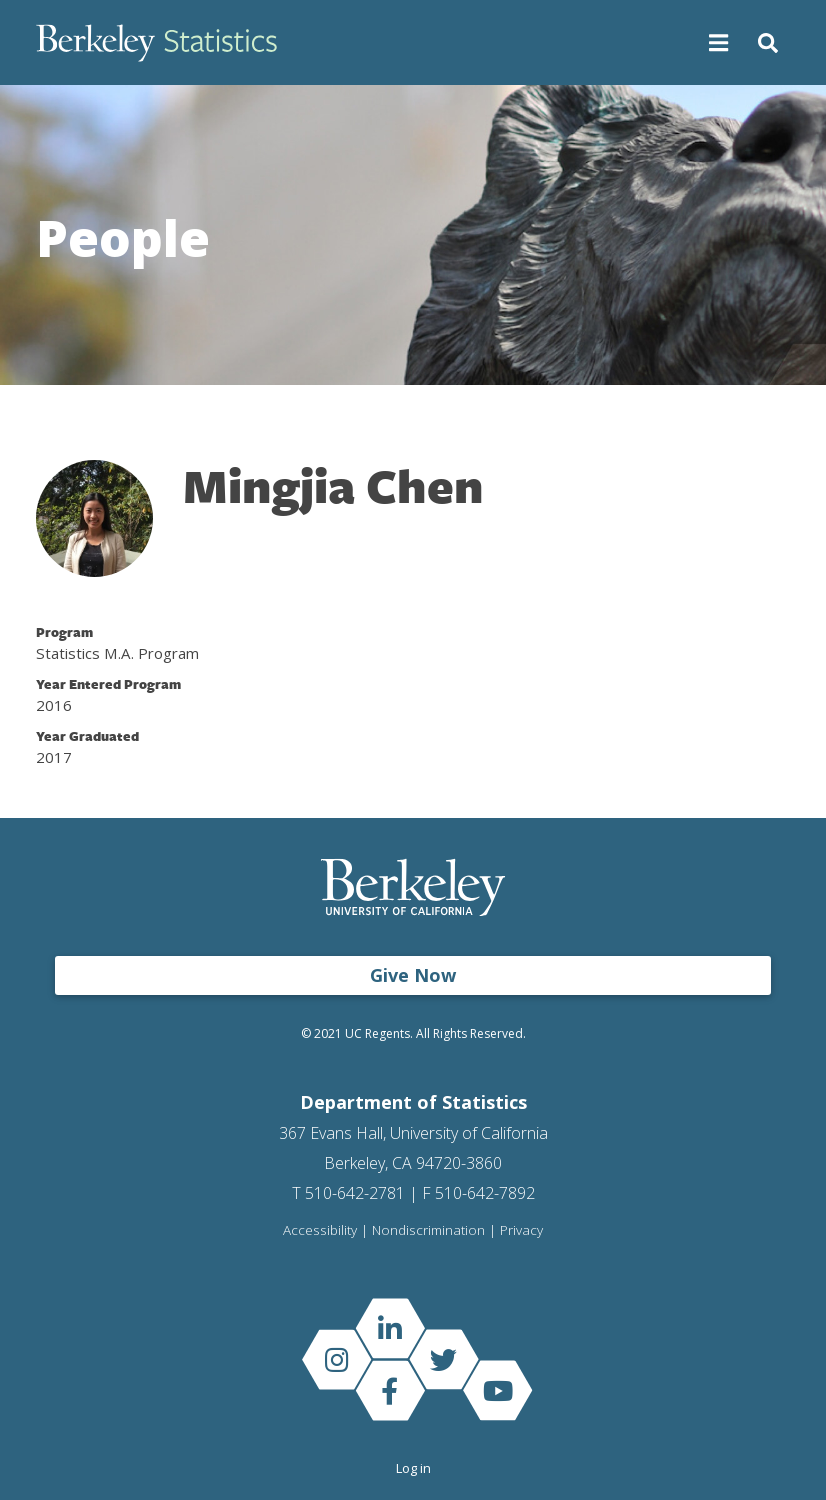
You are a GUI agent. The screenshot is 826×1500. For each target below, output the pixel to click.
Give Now (413, 975)
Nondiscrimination (428, 1231)
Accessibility (320, 1231)
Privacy (521, 1231)
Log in (413, 1468)
